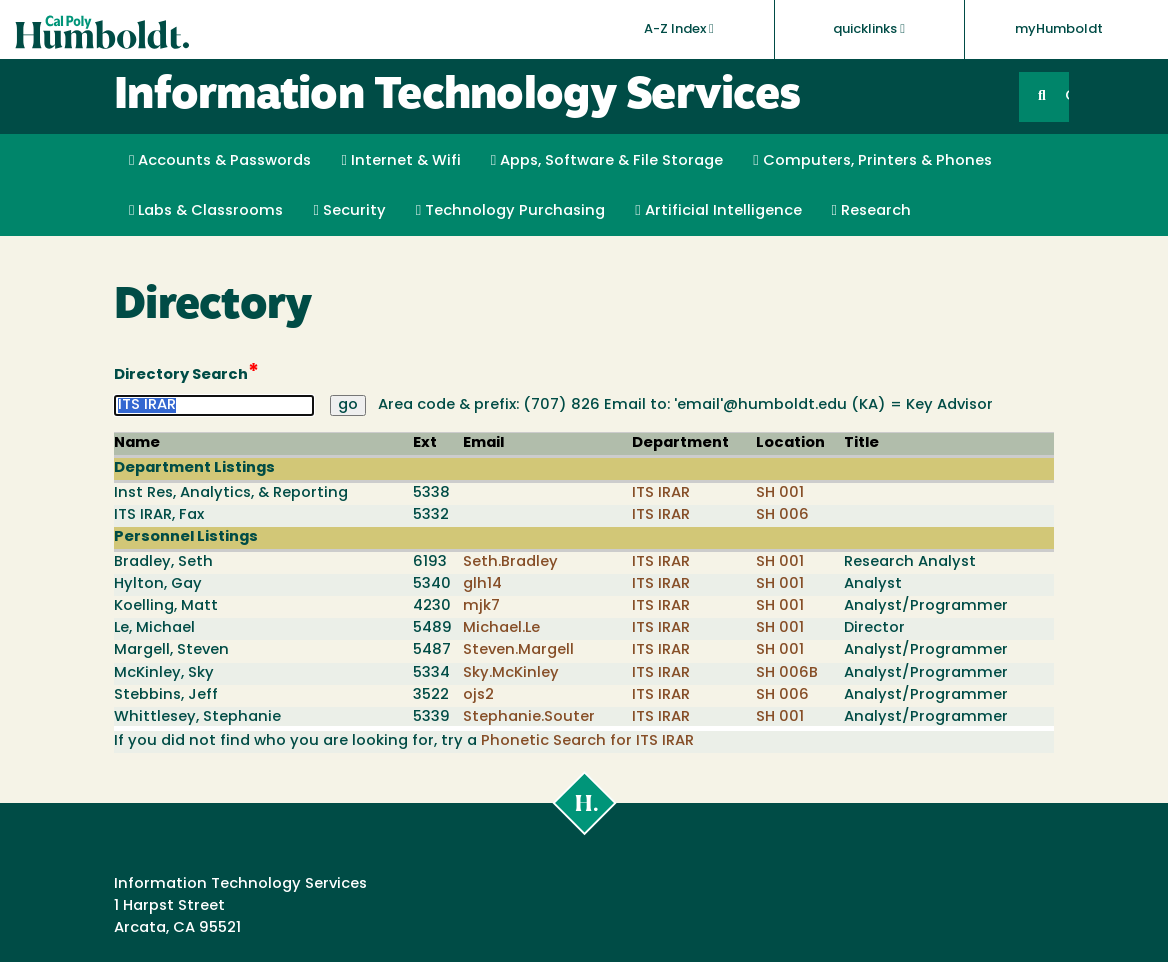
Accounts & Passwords (220, 161)
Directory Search (186, 374)
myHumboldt (1059, 29)
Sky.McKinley (511, 673)
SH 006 (782, 515)
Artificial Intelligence (718, 211)
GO (1067, 96)
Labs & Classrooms (206, 211)
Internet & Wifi (400, 161)
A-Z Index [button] (679, 29)
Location (790, 443)
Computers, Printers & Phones (872, 161)
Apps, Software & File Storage (607, 161)
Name (137, 443)
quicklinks (869, 29)
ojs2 (478, 695)
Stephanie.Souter (529, 717)
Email (483, 443)
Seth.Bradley (510, 562)
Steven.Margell (518, 650)
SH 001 (780, 493)
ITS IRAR (661, 493)
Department (680, 443)
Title (861, 443)
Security (349, 211)
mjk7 (481, 606)
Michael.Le (501, 628)
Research (871, 211)
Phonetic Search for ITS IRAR (587, 741)
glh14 (482, 584)
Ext (425, 443)
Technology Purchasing (510, 211)
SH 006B (787, 673)
